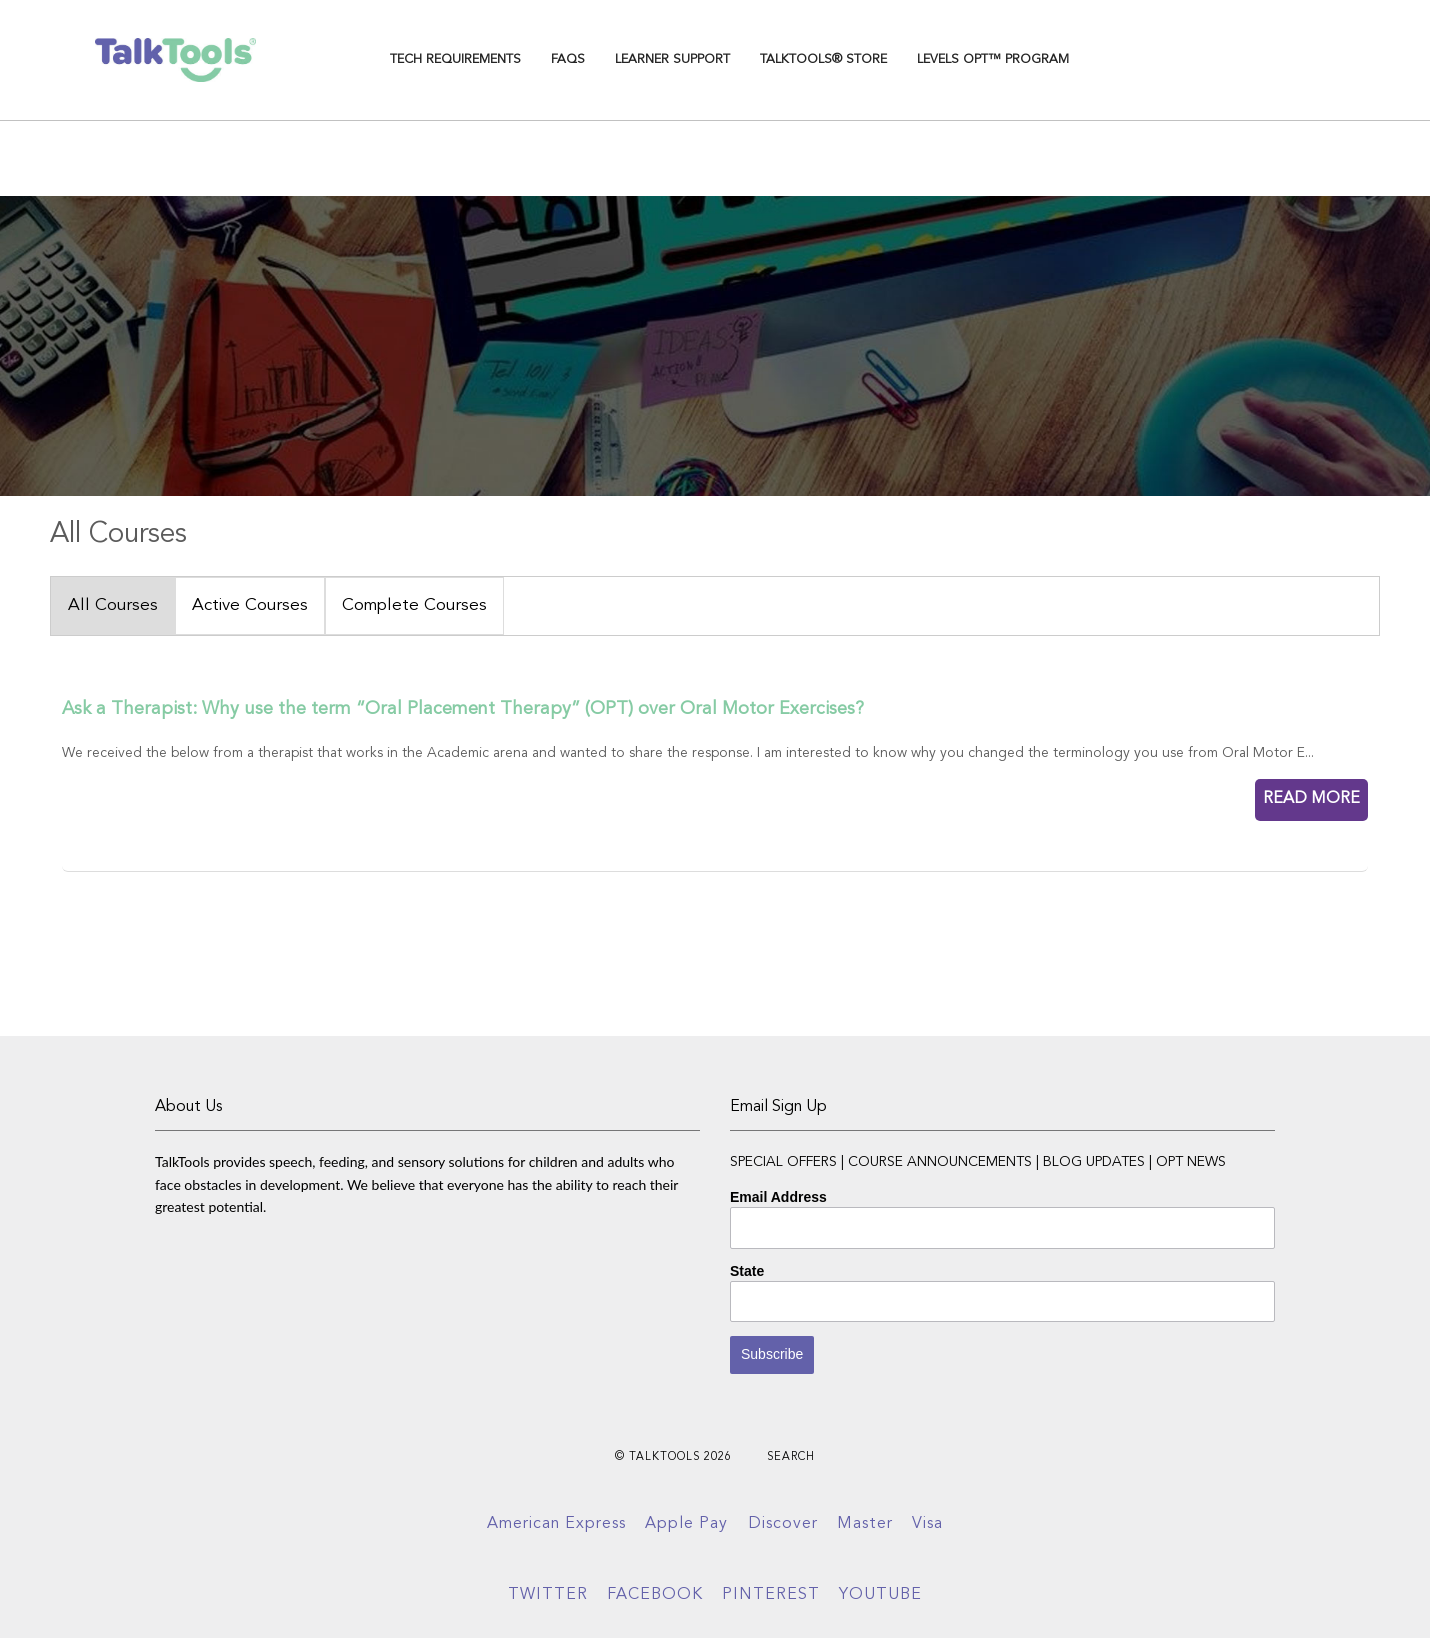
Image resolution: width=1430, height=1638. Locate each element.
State (747, 1271)
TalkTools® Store (823, 59)
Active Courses (250, 605)
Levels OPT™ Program (993, 59)
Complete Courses (414, 605)
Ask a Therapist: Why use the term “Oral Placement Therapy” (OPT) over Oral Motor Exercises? (463, 709)
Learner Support (672, 59)
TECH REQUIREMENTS (455, 59)
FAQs (568, 59)
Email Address (778, 1197)
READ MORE (1311, 799)
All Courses (113, 605)
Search (791, 1457)
